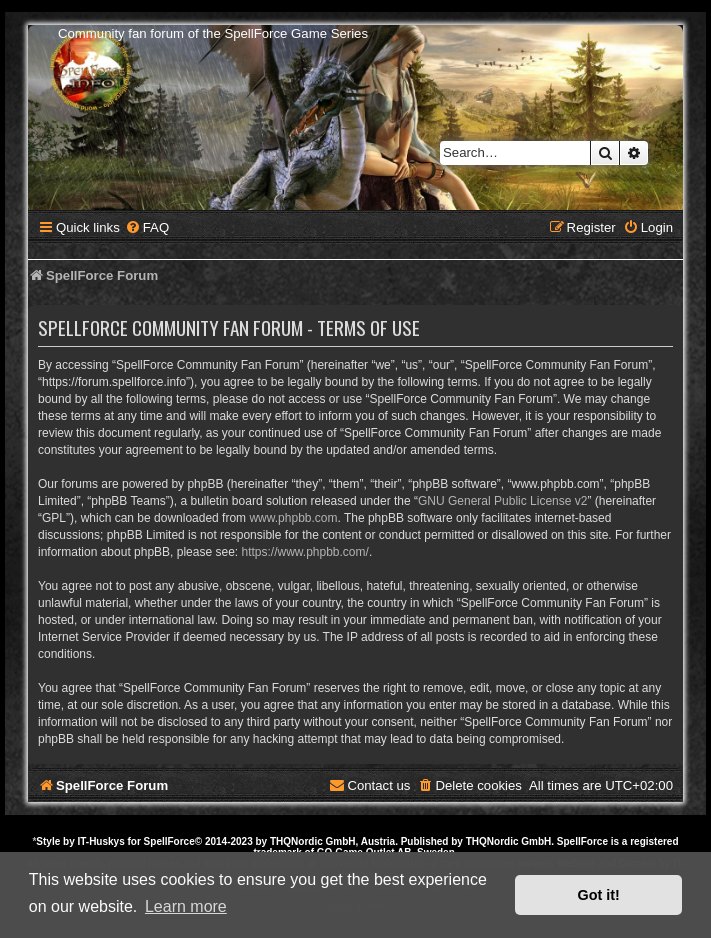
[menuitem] (147, 227)
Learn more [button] (186, 906)
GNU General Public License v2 (502, 501)
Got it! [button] (599, 895)
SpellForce (169, 841)
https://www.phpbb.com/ (304, 552)
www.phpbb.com (293, 518)
